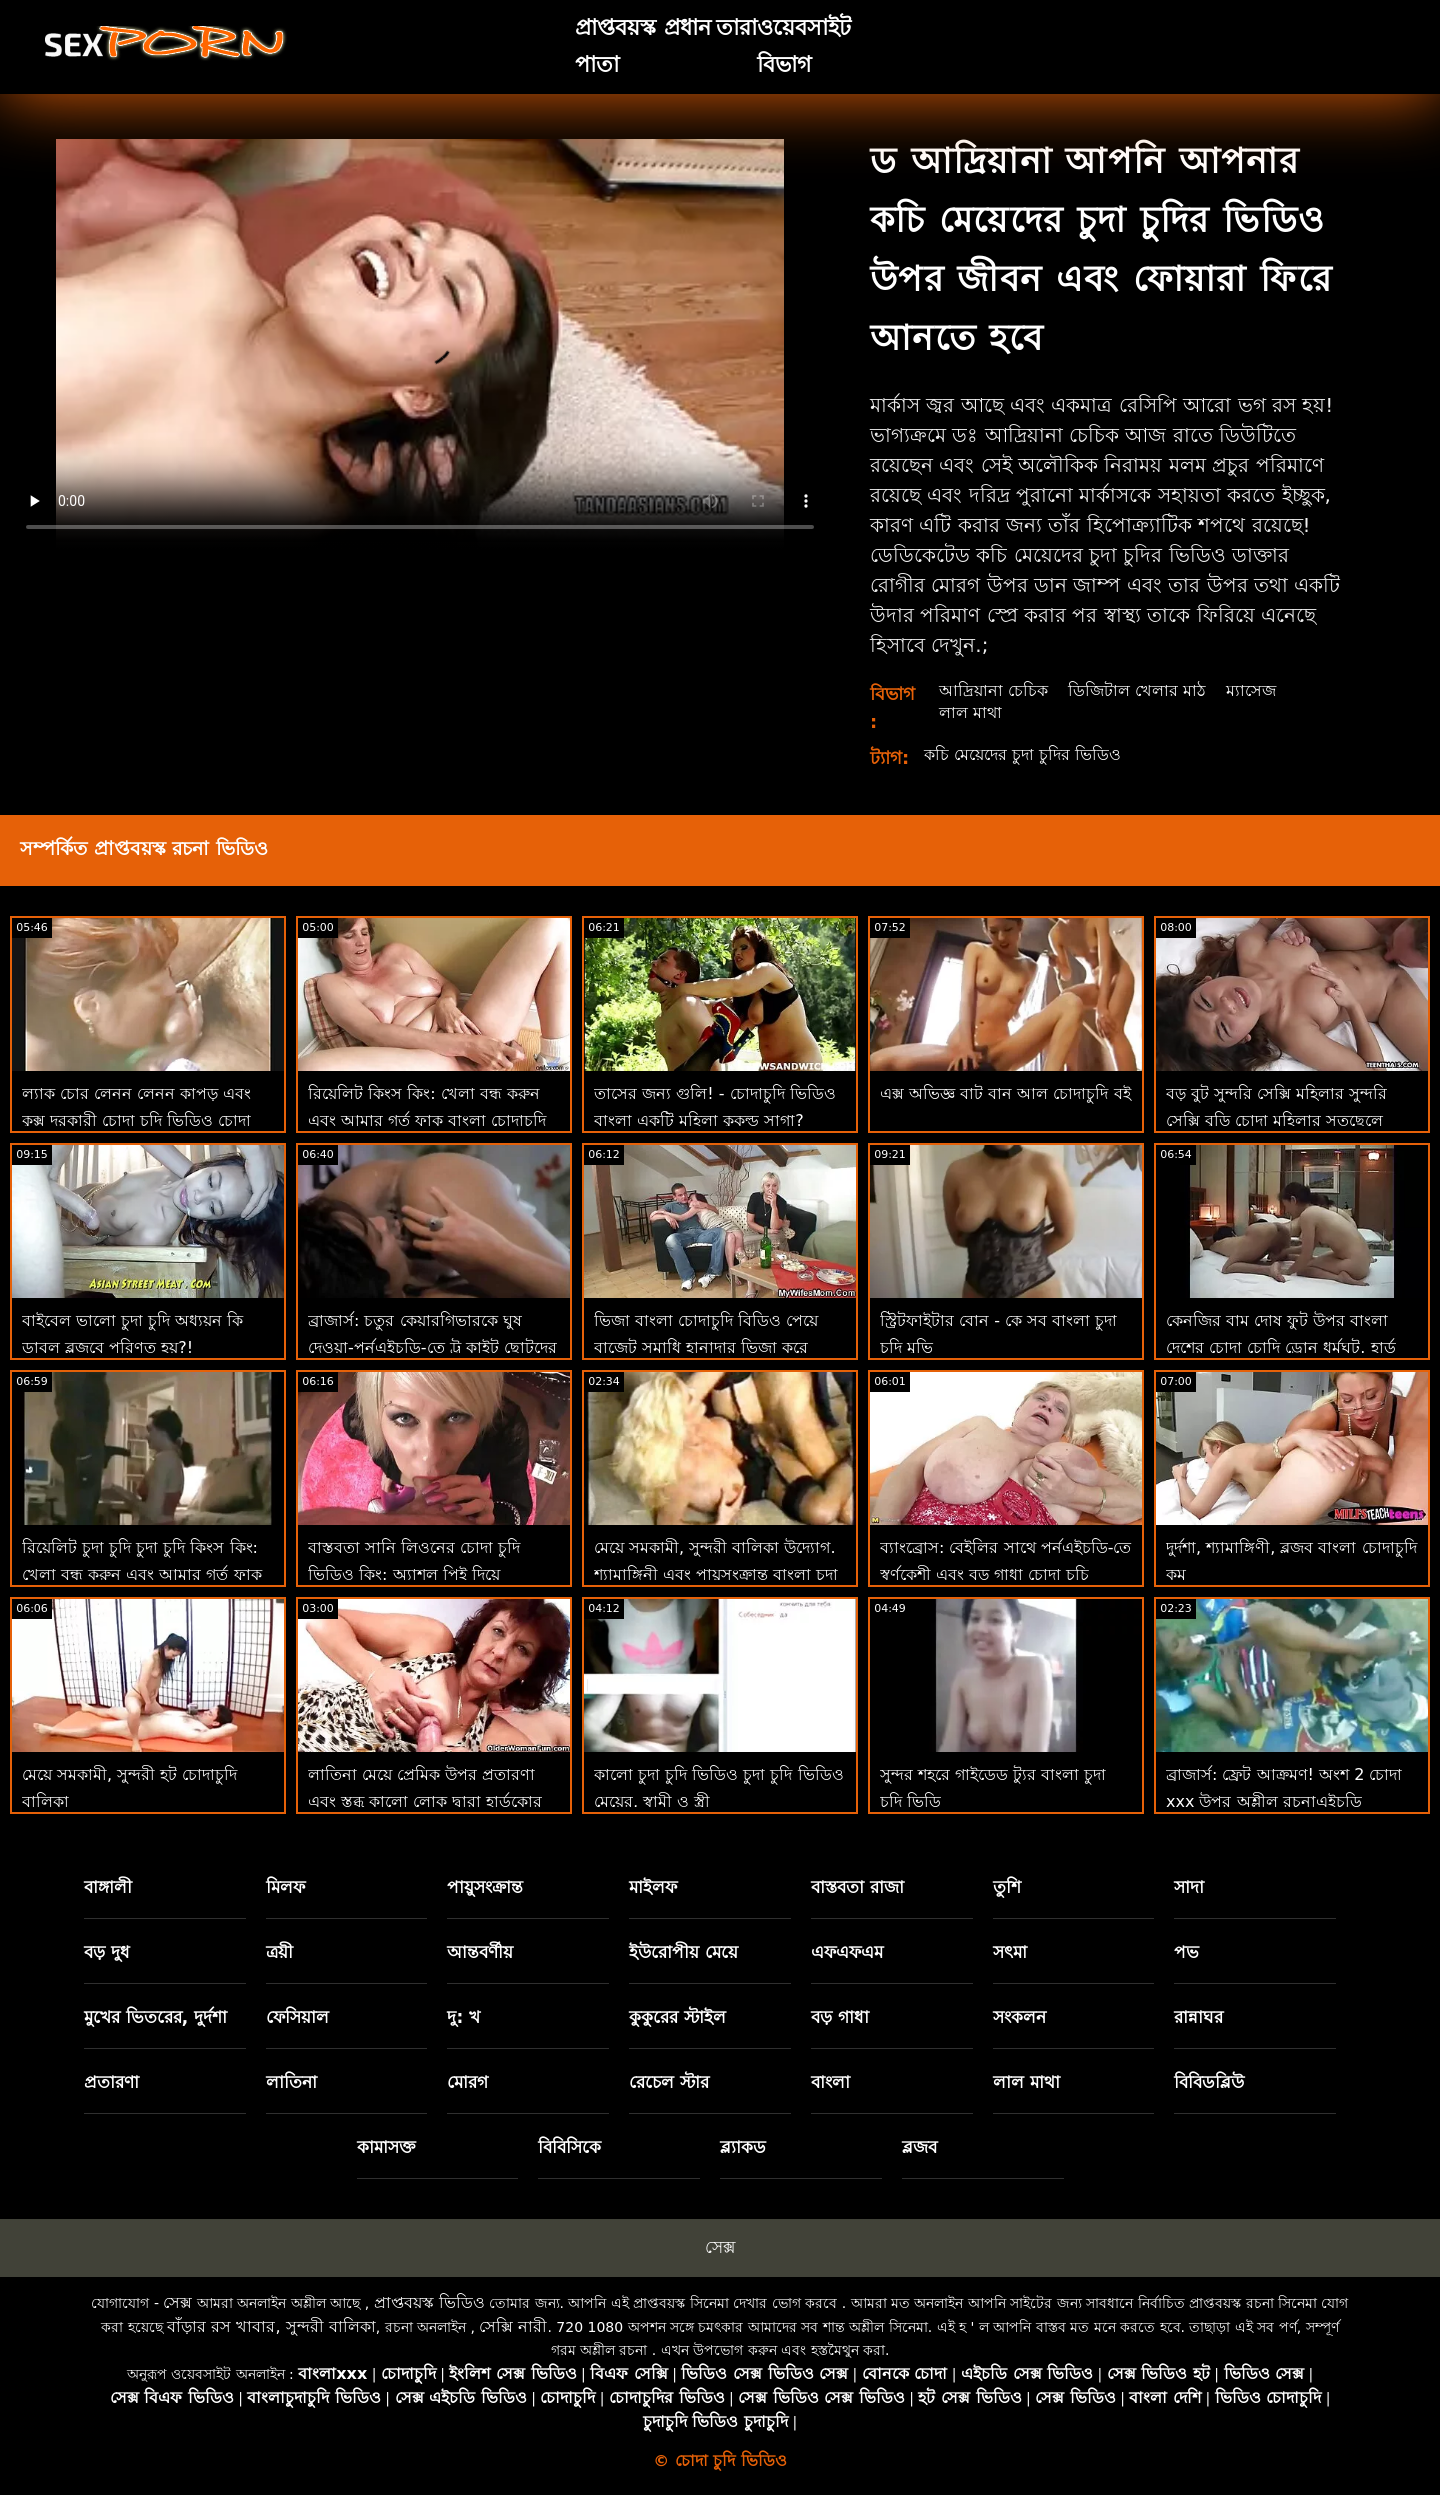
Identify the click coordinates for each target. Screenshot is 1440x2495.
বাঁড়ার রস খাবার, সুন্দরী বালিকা (271, 2326)
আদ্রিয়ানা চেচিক (993, 690)
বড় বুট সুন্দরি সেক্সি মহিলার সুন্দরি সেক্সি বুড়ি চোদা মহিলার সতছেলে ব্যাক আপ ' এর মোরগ (1276, 1120)
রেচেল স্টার (669, 2082)
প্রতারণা (111, 2082)
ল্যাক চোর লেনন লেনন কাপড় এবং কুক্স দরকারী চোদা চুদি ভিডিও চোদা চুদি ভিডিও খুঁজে (136, 1120)
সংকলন (1019, 2017)
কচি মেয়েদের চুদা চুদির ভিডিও (1022, 754)
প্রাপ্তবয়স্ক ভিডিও (429, 2302)
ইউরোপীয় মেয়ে (683, 1952)
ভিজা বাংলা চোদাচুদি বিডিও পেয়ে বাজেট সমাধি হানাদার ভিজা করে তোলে (706, 1347)
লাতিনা (291, 2082)
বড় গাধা (840, 2017)
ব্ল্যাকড (743, 2147)
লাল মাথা (970, 712)
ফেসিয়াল (297, 2017)
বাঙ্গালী (108, 1887)
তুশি (1007, 1887)
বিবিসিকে (569, 2147)
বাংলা (830, 2082)
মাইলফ (653, 1887)
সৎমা (1010, 1952)
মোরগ (467, 2082)
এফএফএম (847, 1952)
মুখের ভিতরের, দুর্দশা (155, 2017)
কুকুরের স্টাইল (677, 2017)
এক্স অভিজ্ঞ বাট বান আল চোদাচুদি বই (1005, 1093)
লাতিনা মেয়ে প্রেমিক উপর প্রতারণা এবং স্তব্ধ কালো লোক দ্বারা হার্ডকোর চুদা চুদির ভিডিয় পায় (425, 1801)
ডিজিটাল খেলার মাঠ (1137, 690)
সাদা (1189, 1887)
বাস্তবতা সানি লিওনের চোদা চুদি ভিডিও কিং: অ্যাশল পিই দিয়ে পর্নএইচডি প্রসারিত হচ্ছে (414, 1574)
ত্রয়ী (279, 1952)
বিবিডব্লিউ (1209, 2082)
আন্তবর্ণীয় (480, 1952)
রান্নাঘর (1198, 2017)
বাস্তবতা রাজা (857, 1887)
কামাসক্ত (386, 2147)
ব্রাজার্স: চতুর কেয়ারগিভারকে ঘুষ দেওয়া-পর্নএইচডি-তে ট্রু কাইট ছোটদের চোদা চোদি (432, 1347)
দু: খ (463, 2017)
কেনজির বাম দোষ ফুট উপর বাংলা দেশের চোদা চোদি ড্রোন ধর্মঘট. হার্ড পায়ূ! (1281, 1347)
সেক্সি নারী (513, 2326)
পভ (1186, 1952)
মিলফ (285, 1887)
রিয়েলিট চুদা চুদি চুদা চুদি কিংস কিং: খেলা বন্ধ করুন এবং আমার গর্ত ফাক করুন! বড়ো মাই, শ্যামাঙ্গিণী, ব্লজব (142, 1574)
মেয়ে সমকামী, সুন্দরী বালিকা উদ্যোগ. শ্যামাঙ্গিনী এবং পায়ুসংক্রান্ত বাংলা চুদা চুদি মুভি (716, 1574)
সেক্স (720, 2247)
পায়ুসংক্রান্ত (485, 1887)
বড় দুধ (107, 1952)
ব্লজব (919, 2147)
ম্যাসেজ (1251, 690)
